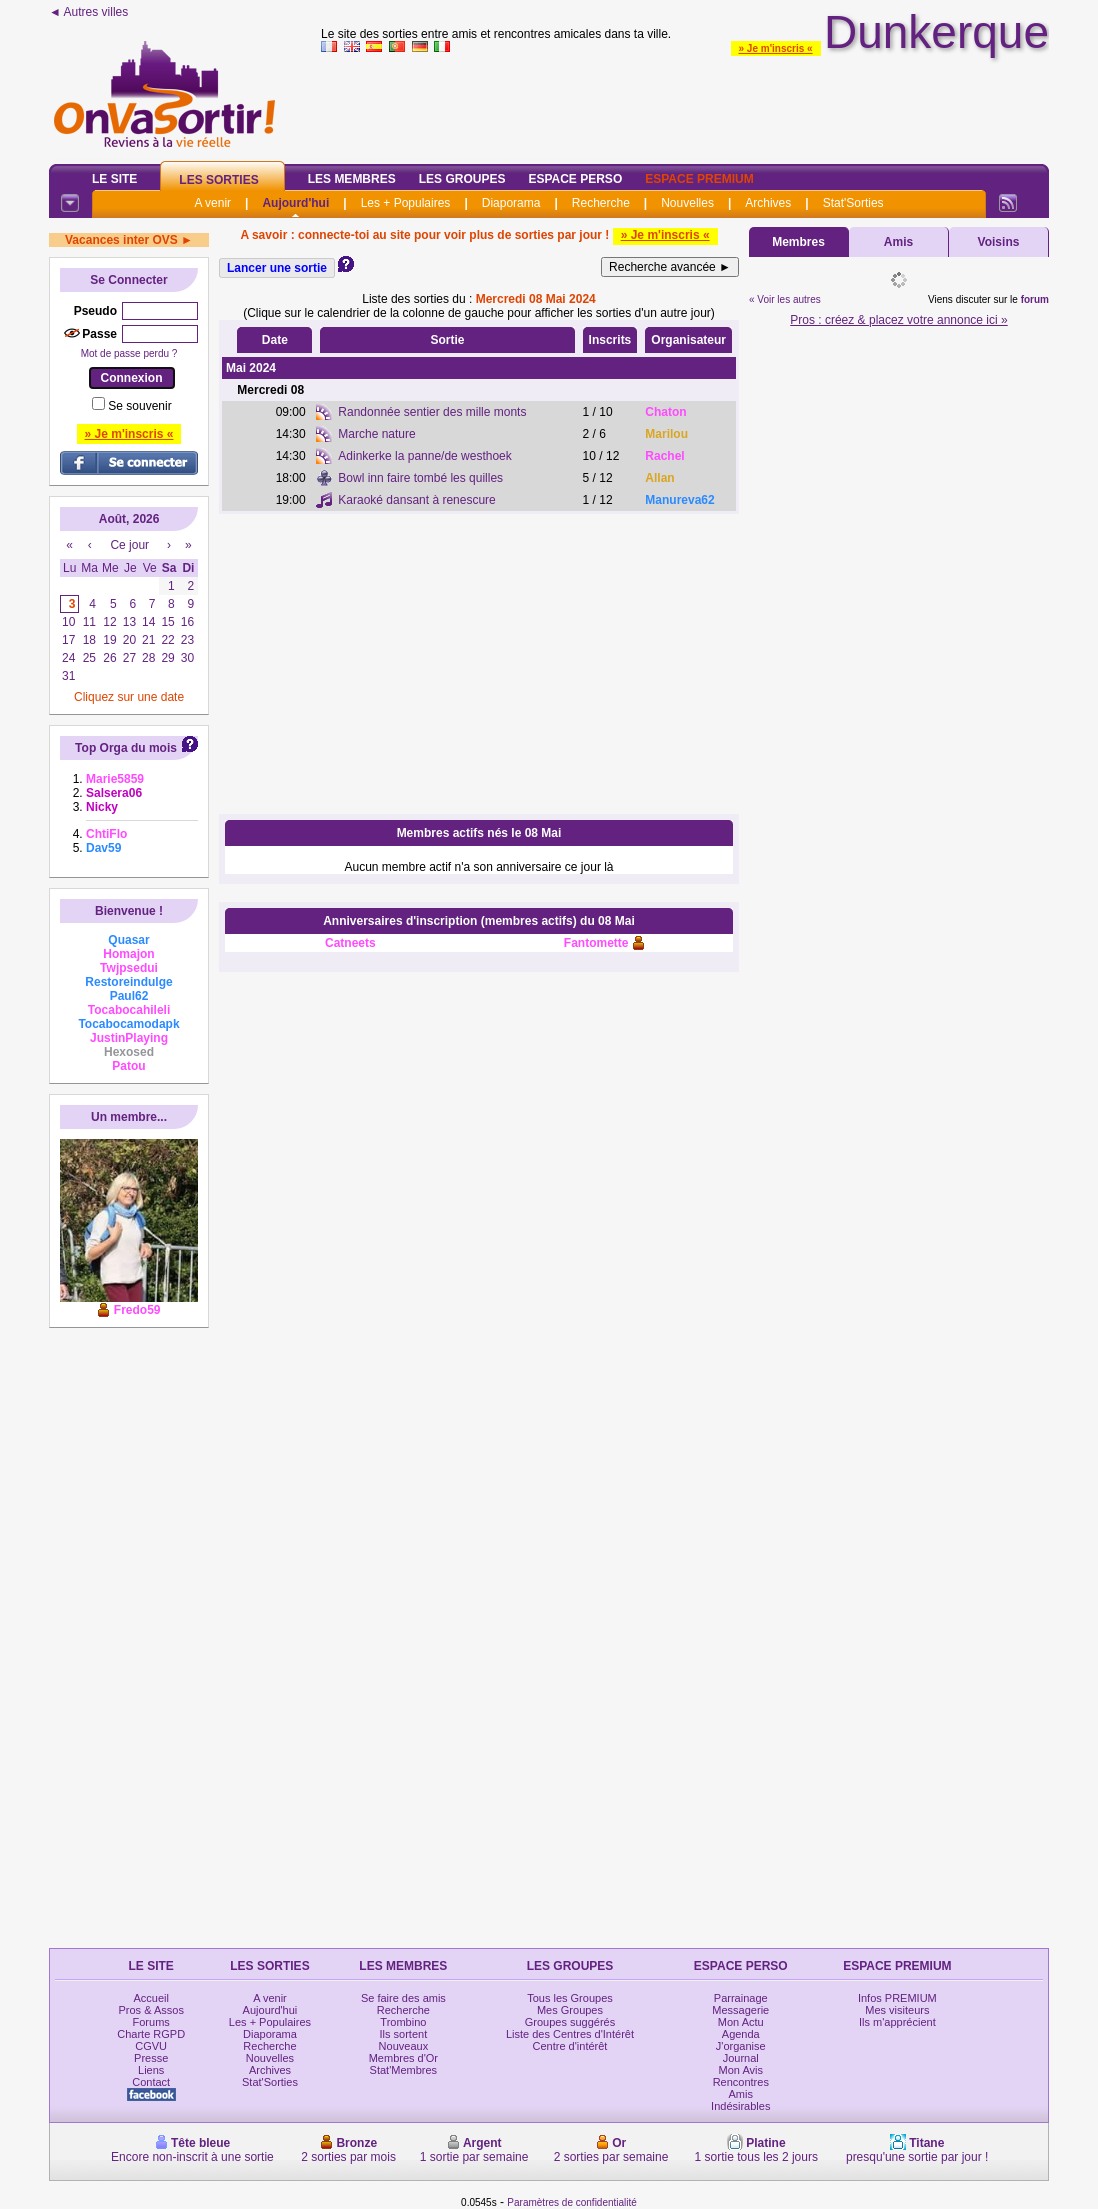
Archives (768, 203)
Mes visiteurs (897, 2010)
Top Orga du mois (126, 748)
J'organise (741, 2046)
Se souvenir (139, 406)
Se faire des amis (403, 1998)
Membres (798, 242)
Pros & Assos (150, 2010)
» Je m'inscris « (776, 48)
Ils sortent (404, 2034)
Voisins (999, 242)
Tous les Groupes (570, 1998)
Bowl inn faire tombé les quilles (420, 478)
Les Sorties (218, 180)
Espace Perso (575, 179)
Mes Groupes (570, 2010)
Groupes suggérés (570, 2022)
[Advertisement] (479, 664)
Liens (151, 2070)
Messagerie (740, 2010)
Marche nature (376, 434)
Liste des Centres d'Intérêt (570, 2034)
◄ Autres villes (88, 12)
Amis (898, 242)
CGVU (151, 2046)
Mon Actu (741, 2022)
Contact (151, 2082)
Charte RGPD (151, 2034)
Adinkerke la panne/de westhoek (424, 456)
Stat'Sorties (853, 203)
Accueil (150, 1998)
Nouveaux (404, 2046)
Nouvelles (687, 203)
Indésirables (740, 2106)
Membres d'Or (403, 2058)
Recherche (601, 203)
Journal (741, 2058)
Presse (151, 2058)
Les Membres (352, 179)
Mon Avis (741, 2070)
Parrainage (741, 1998)
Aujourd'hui (295, 203)
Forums (151, 2022)
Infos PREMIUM (897, 1998)
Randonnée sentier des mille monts (432, 412)
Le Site (114, 179)
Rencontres (741, 2082)
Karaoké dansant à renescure (416, 500)
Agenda (741, 2034)
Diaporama (511, 203)
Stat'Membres (404, 2070)
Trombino (403, 2022)
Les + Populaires (406, 203)
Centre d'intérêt (570, 2046)
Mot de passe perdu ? (129, 353)
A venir (212, 203)
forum (1035, 299)
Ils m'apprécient (897, 2022)
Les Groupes (462, 179)
